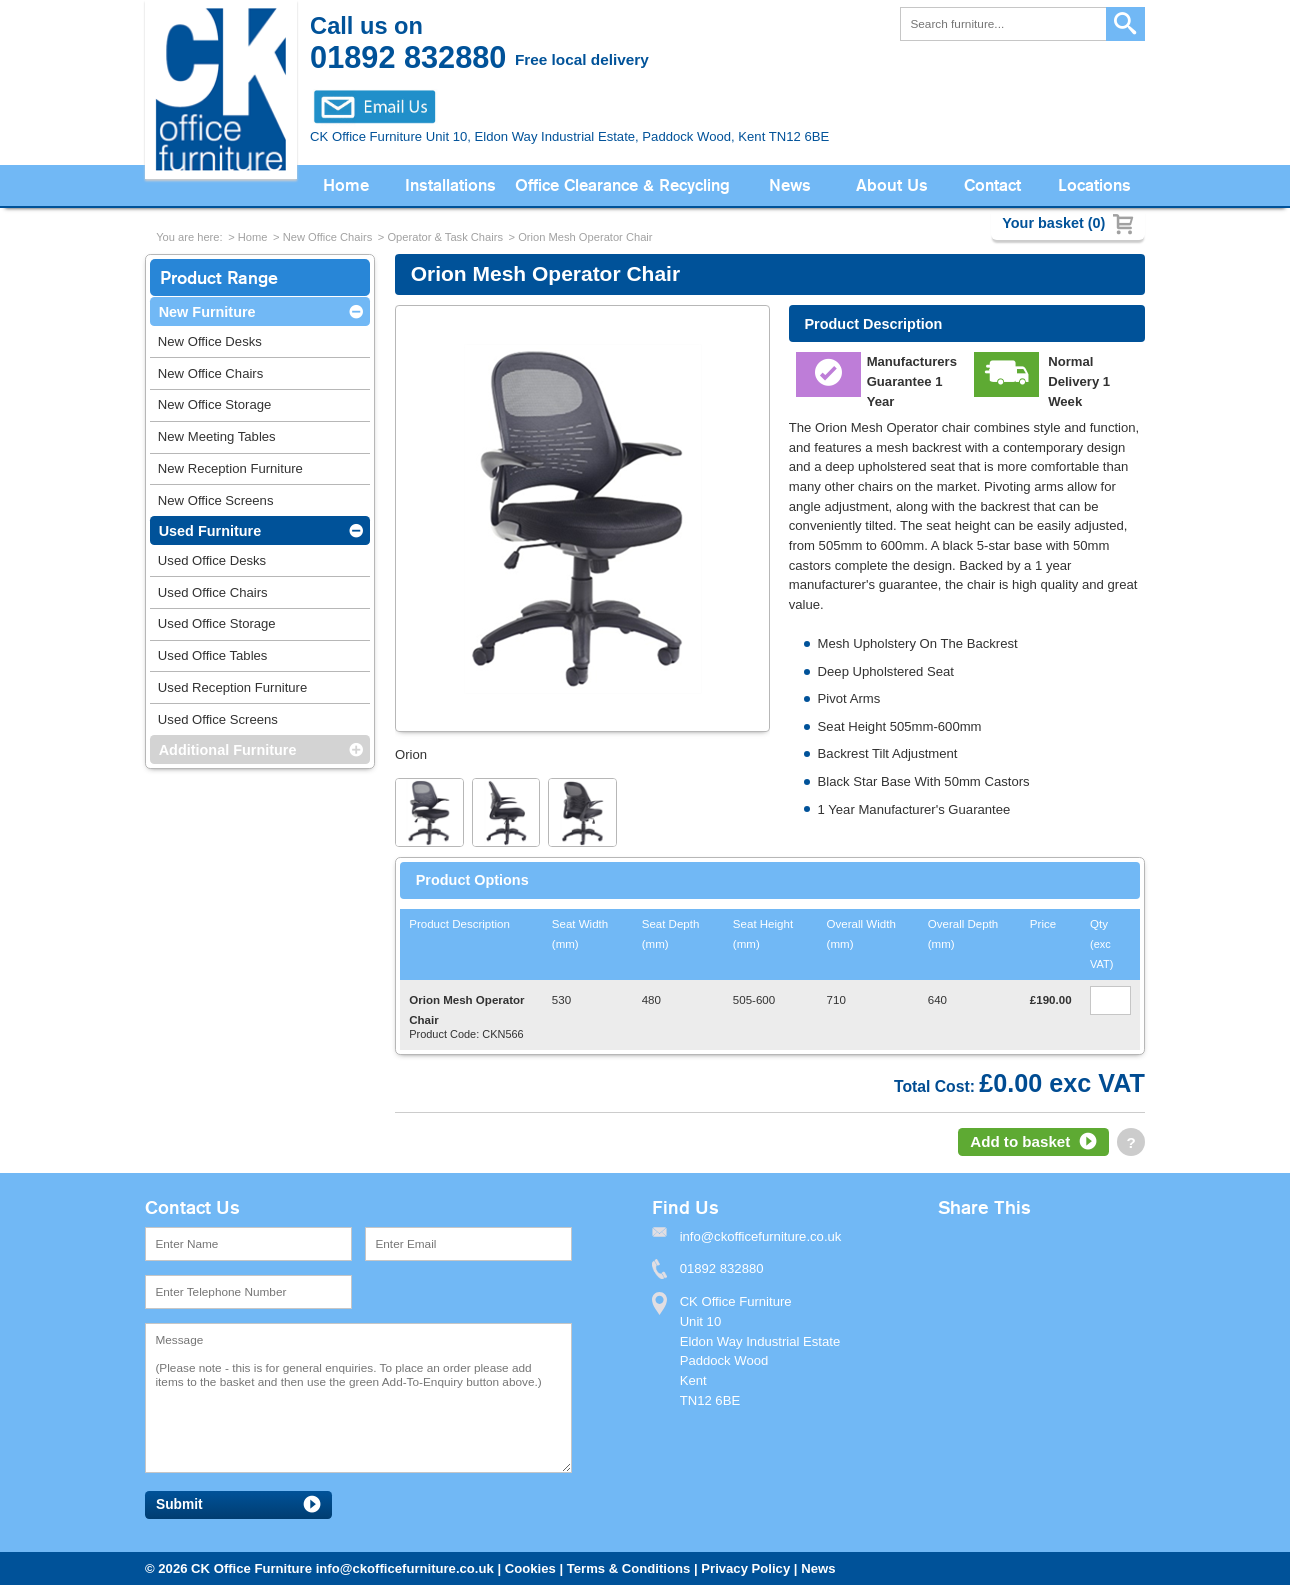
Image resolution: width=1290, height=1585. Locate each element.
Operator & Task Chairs (445, 237)
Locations (1094, 185)
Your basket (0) (1053, 223)
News (790, 185)
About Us (892, 185)
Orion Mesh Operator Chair (585, 237)
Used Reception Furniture (232, 687)
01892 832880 (722, 1268)
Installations (450, 185)
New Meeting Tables (217, 436)
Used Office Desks (212, 560)
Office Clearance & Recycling (622, 185)
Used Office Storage (217, 623)
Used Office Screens (218, 719)
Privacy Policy (745, 1568)
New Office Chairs (328, 237)
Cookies (530, 1568)
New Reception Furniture (230, 468)
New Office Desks (210, 341)
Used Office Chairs (213, 592)
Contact (992, 185)
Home (346, 185)
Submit (179, 1504)
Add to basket (1020, 1141)
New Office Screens (216, 500)
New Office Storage (214, 404)
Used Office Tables (213, 655)
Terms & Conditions (629, 1568)
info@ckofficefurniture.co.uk (405, 1568)
